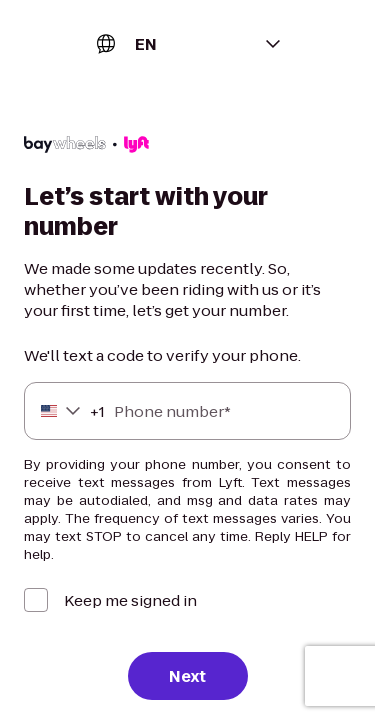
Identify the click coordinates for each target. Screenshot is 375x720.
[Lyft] (86, 147)
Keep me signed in (130, 600)
